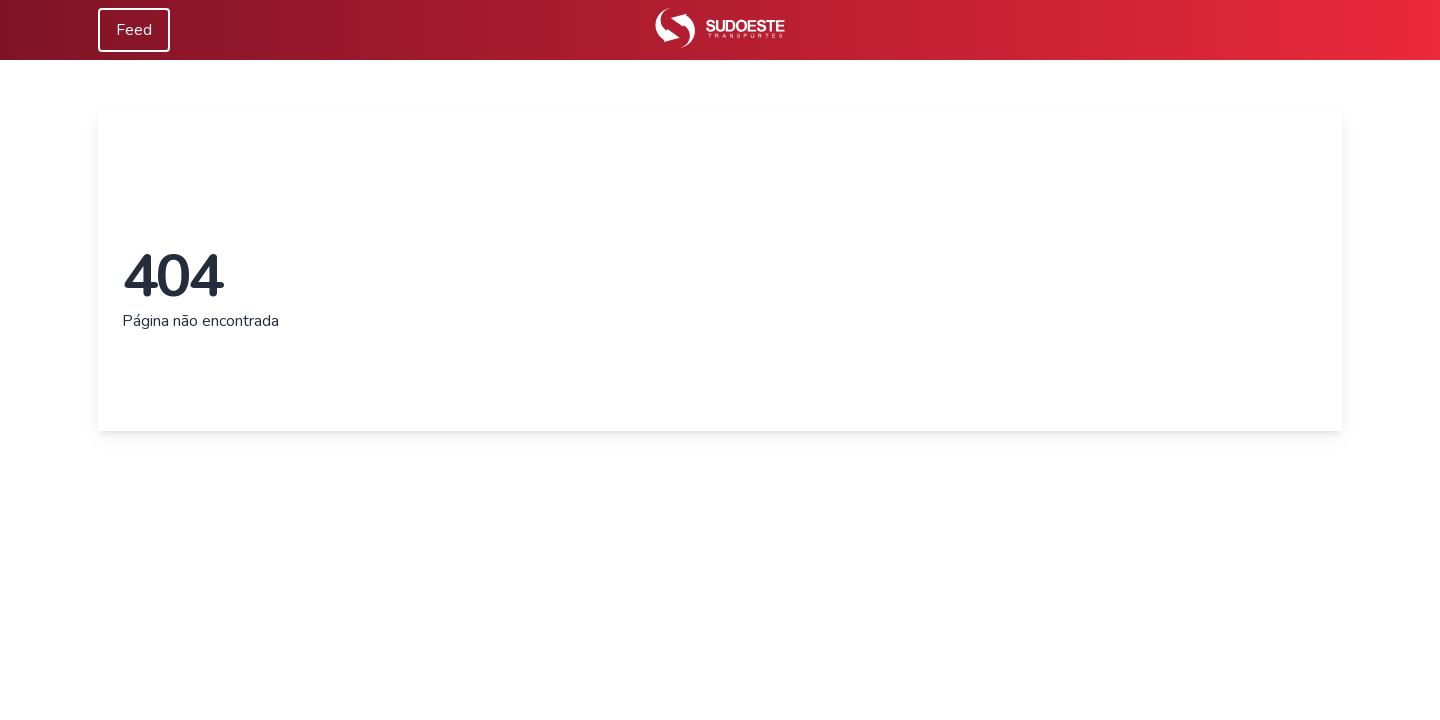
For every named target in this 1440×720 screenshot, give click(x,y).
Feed (134, 30)
